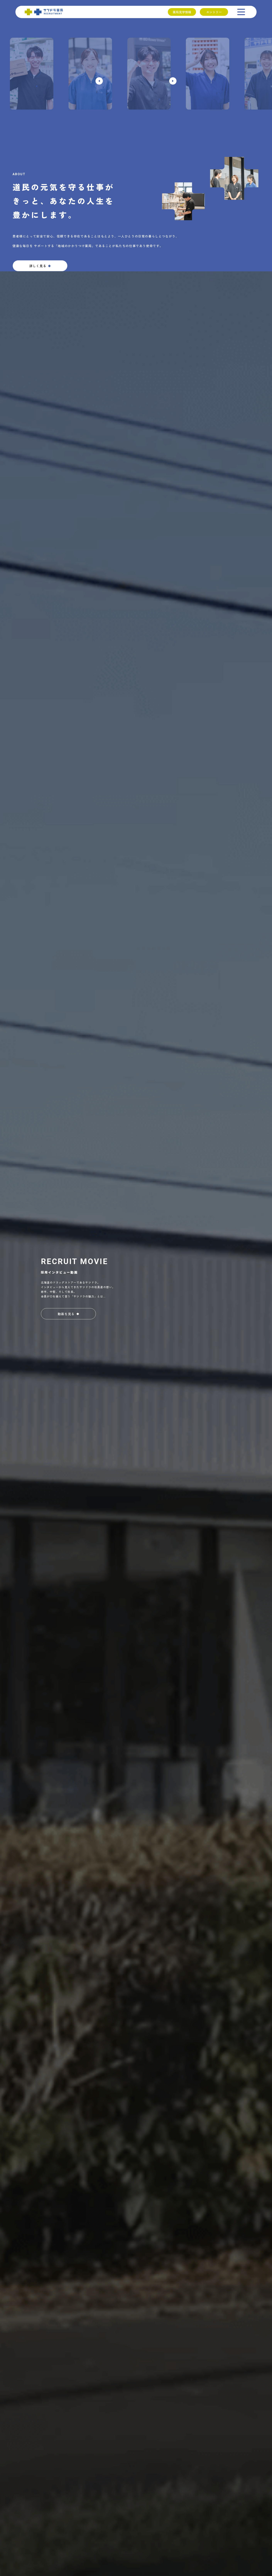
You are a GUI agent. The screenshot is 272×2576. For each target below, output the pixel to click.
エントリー (214, 12)
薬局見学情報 (182, 12)
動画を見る (66, 1313)
